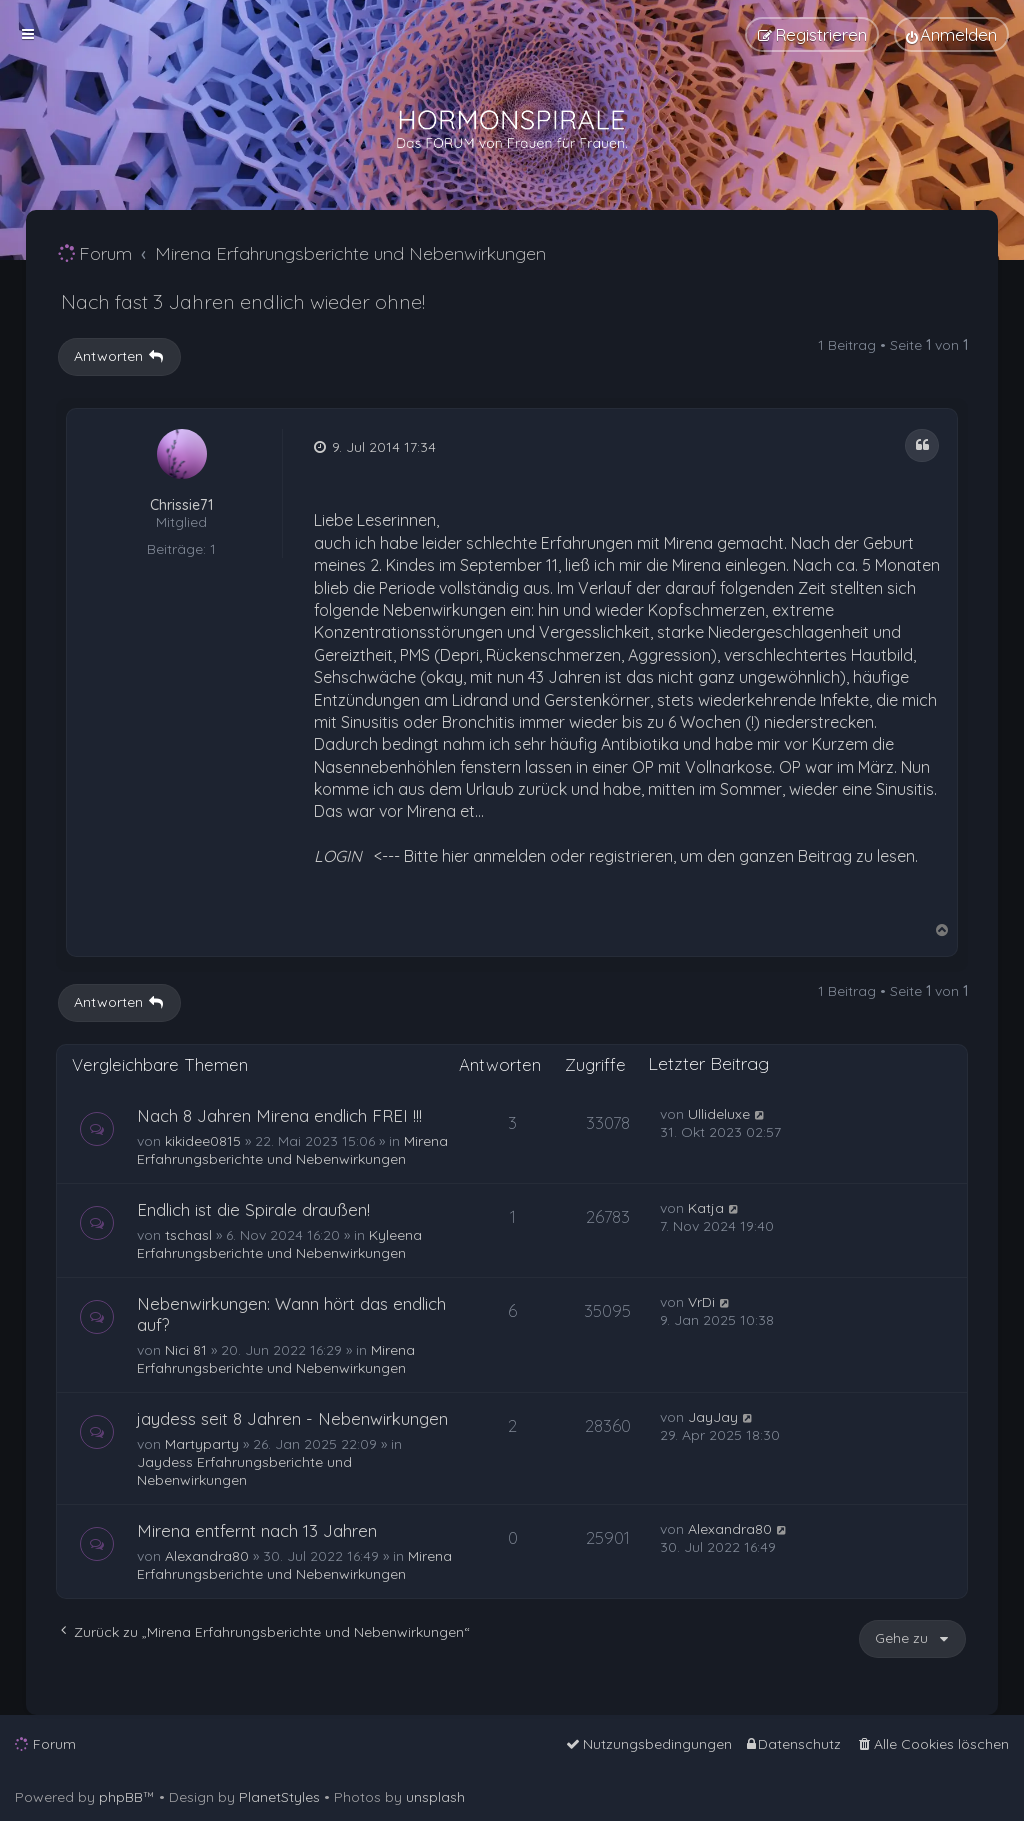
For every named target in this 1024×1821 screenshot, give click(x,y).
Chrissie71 (181, 505)
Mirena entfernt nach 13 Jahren (257, 1530)
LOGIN (338, 856)
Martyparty (202, 1444)
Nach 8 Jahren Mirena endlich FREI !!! (279, 1115)
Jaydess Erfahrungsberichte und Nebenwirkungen (244, 1471)
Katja (706, 1208)
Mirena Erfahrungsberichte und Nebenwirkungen (292, 1150)
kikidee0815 (203, 1141)
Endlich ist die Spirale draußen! (253, 1209)
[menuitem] (951, 34)
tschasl (188, 1235)
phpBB (121, 1797)
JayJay (713, 1417)
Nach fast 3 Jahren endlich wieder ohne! (243, 301)
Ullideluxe (719, 1114)
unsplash (435, 1797)
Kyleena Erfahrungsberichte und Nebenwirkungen (279, 1244)
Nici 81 (186, 1350)
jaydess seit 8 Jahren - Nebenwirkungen (292, 1418)
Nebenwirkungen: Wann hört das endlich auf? (291, 1314)
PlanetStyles (279, 1797)
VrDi (701, 1302)
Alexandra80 (207, 1556)
